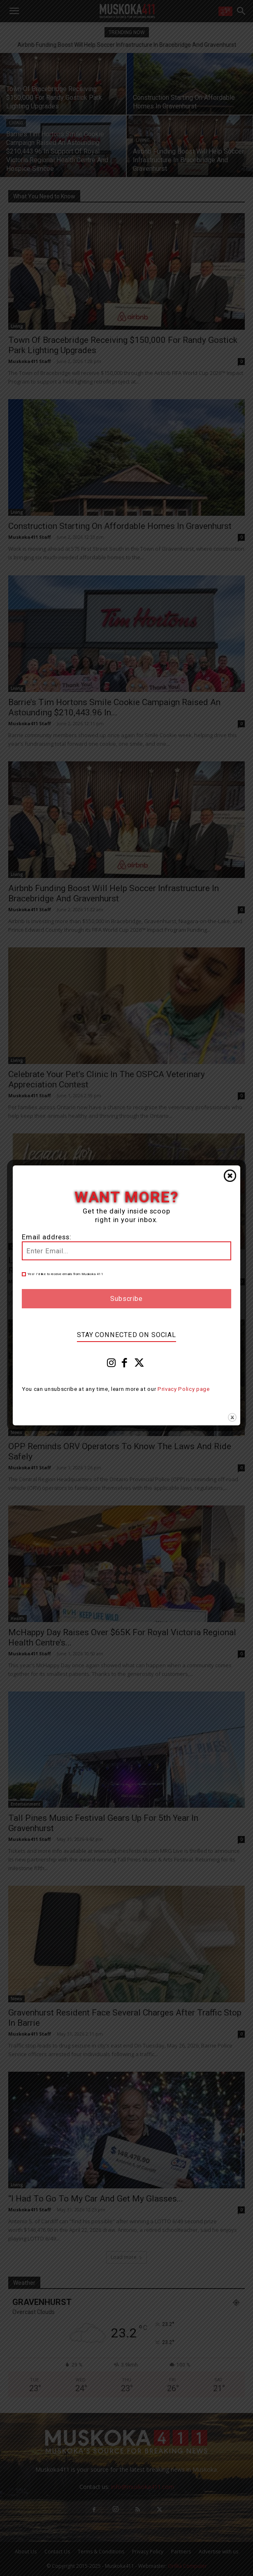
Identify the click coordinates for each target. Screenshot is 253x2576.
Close (230, 1176)
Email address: (47, 1237)
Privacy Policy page (184, 1389)
